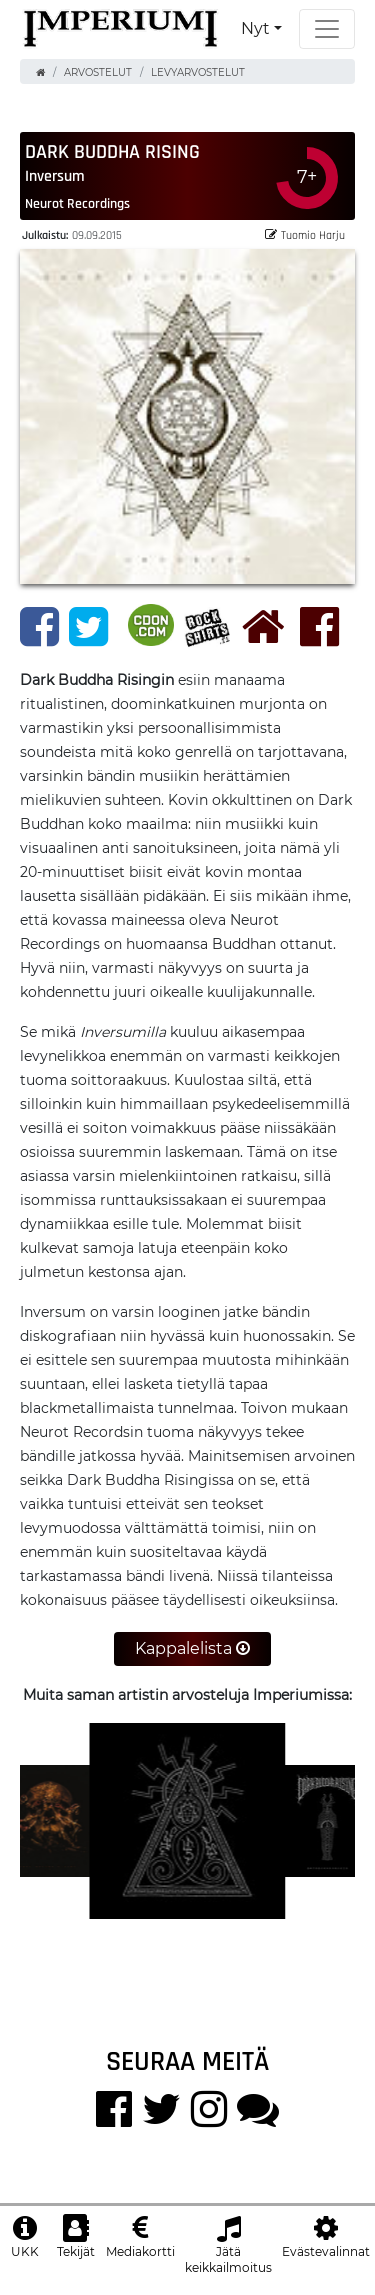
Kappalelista (192, 1648)
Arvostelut (98, 72)
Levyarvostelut (198, 72)
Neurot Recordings (77, 203)
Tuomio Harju (305, 234)
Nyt (255, 28)
